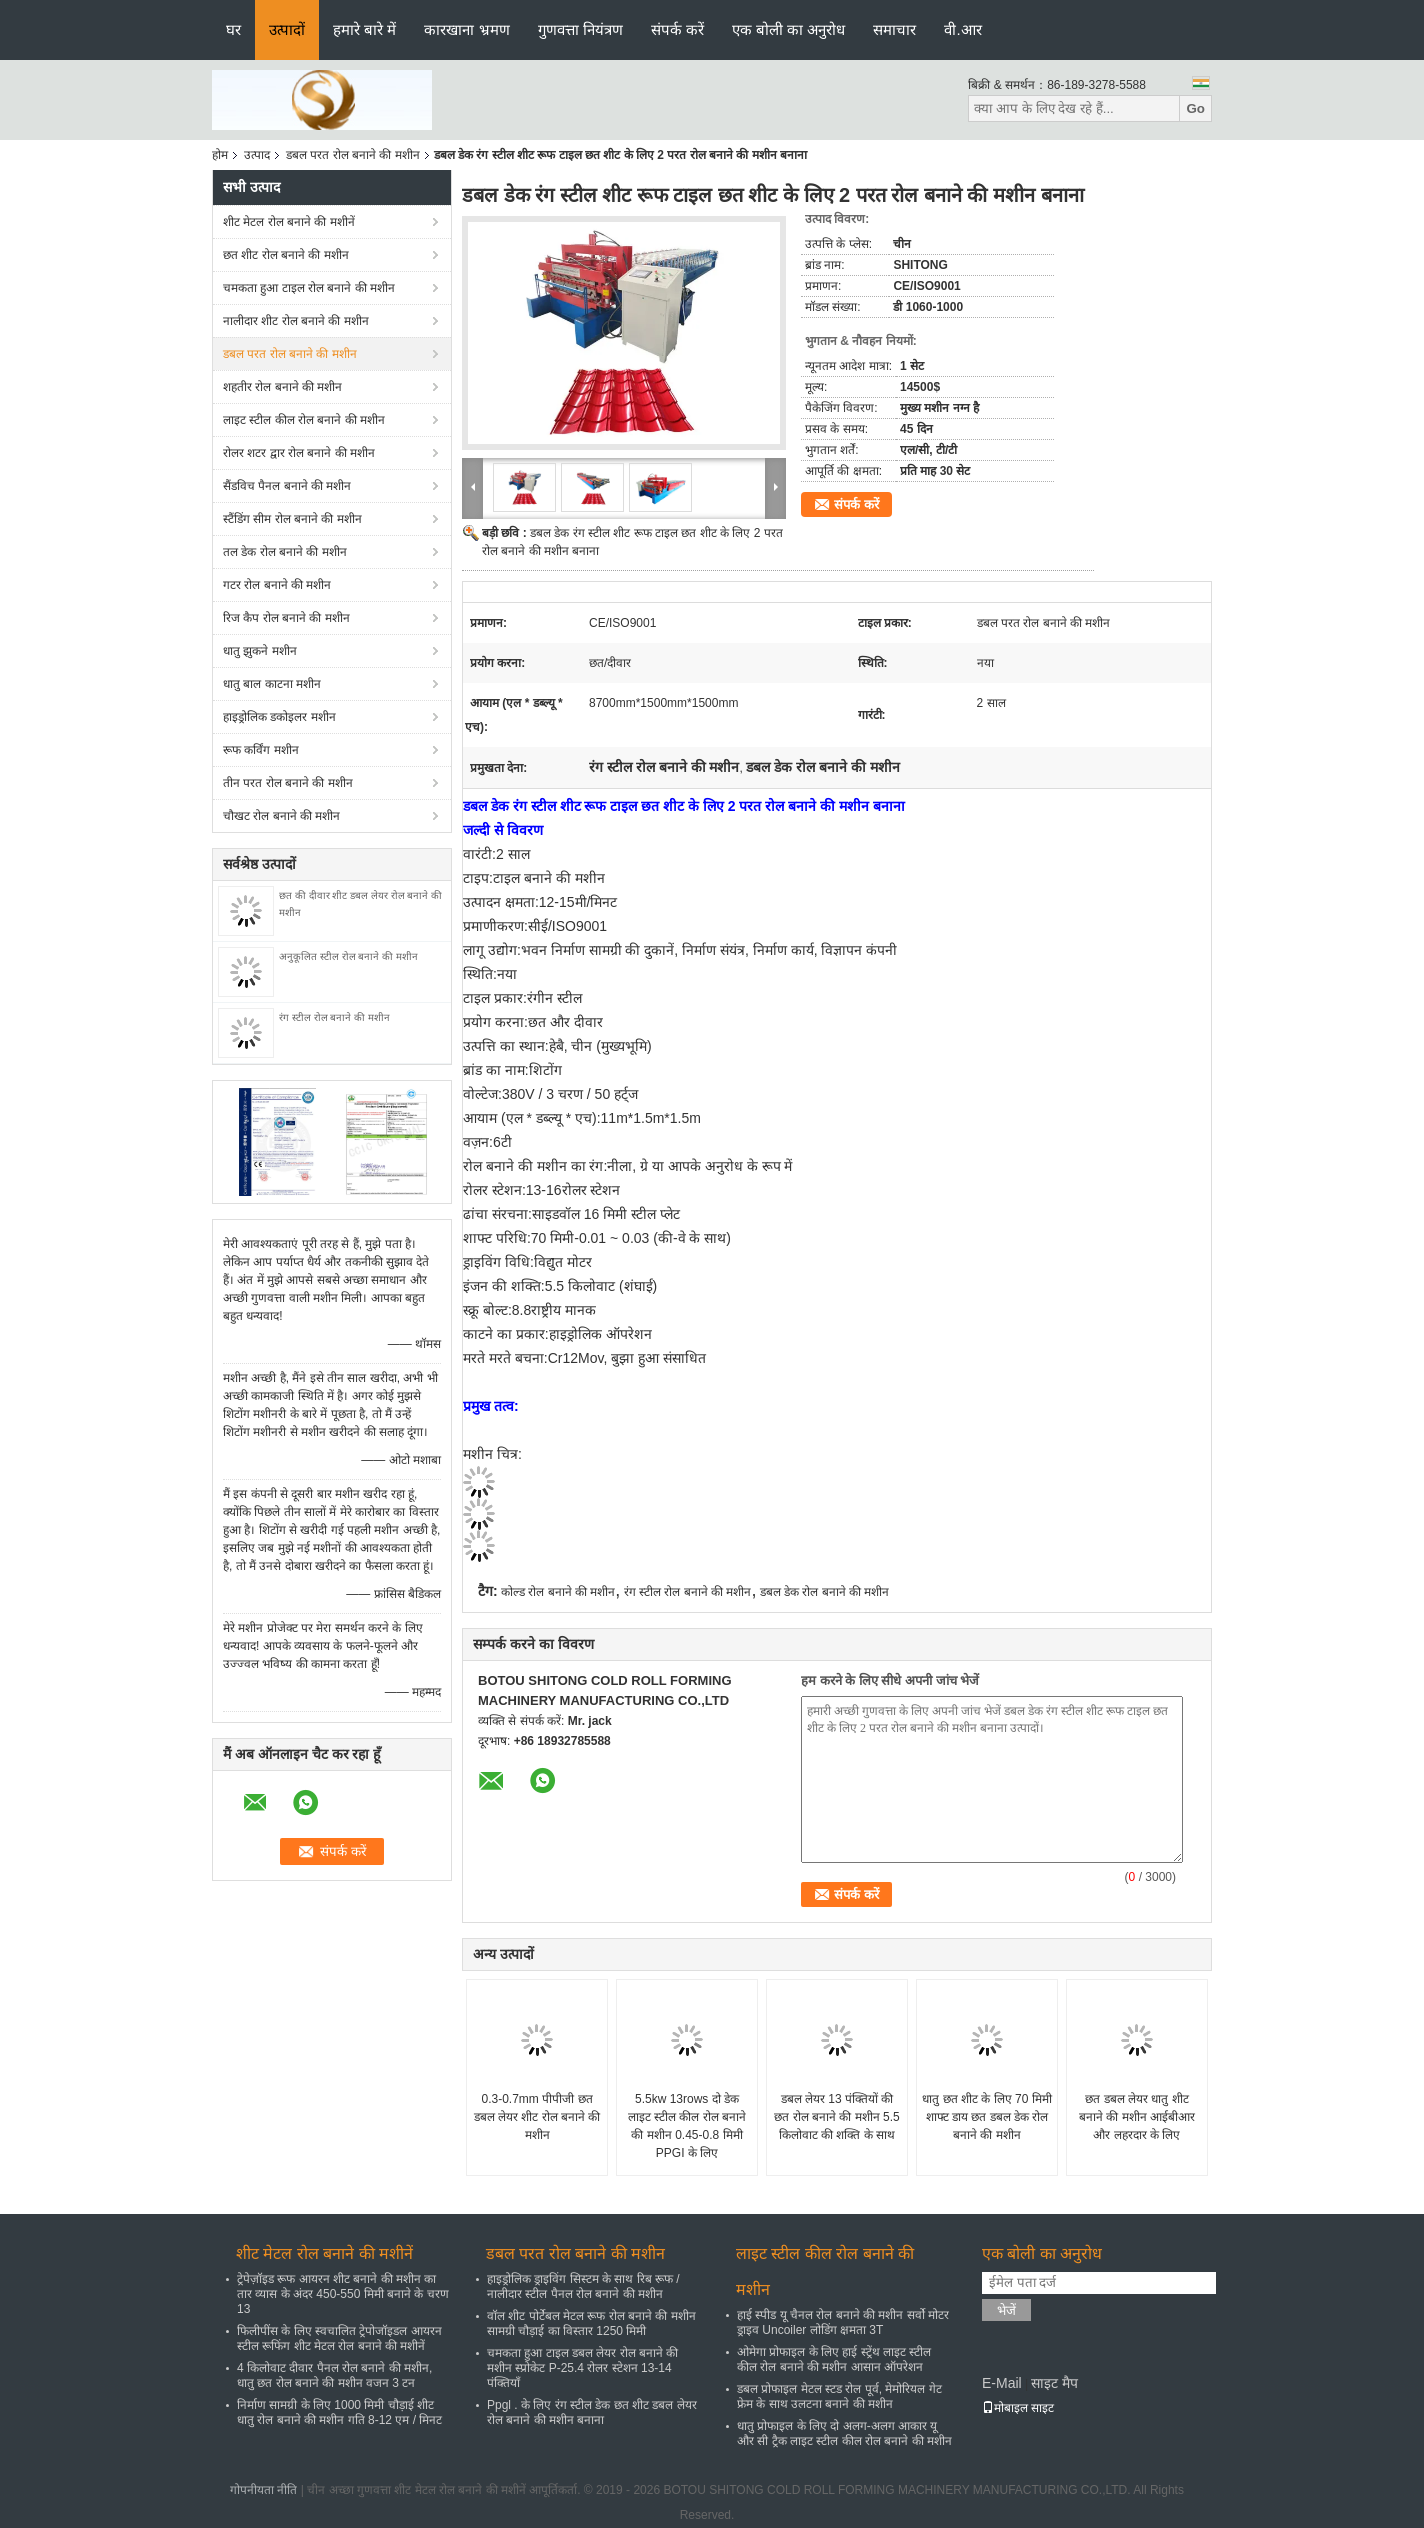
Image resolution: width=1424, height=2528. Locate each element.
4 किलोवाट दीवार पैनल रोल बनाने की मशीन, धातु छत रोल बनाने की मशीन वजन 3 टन (334, 2375)
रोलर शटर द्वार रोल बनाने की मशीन (299, 453)
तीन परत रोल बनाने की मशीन (288, 783)
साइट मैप (1054, 2383)
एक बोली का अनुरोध (789, 29)
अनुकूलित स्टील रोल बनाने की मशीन (348, 956)
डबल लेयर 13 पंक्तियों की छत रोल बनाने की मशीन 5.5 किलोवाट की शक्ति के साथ (836, 2117)
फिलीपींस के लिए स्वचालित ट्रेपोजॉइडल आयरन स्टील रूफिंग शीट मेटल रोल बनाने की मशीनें (339, 2338)
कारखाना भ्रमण (466, 29)
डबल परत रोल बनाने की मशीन (353, 155)
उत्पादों (287, 29)
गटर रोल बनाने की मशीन (277, 585)
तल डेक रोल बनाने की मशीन (285, 552)
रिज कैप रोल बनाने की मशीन (286, 618)
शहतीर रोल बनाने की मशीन (282, 387)
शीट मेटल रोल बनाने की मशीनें (289, 222)
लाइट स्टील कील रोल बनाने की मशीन (304, 420)
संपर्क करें (677, 29)
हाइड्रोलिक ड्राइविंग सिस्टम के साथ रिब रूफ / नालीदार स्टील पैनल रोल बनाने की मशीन (583, 2286)
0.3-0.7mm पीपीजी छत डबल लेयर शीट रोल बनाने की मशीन (537, 2117)
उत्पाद (257, 155)
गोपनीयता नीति (263, 2490)
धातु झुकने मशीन (260, 651)
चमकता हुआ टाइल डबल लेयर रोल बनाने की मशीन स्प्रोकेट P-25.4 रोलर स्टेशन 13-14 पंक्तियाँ (582, 2368)
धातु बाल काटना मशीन (272, 684)
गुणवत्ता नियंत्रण (580, 29)
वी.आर (962, 29)
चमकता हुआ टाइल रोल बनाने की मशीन (309, 288)
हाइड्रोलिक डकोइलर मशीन (279, 717)
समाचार (894, 29)
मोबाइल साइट (1018, 2408)
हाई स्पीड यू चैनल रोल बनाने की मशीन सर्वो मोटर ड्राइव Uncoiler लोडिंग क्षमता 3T (843, 2322)
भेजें (1006, 2310)
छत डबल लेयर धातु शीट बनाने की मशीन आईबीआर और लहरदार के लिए (1137, 2117)
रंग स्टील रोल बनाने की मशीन (334, 1017)
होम (220, 155)
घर (233, 29)
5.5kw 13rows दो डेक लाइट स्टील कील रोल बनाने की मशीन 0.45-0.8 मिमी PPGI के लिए (687, 2126)
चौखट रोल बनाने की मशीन (281, 816)
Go (1195, 108)
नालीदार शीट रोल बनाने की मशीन (296, 321)
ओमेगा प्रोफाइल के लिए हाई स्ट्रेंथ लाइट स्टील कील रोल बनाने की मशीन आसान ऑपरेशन (834, 2359)
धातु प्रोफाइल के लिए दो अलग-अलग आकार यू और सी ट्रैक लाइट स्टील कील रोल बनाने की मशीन (844, 2433)
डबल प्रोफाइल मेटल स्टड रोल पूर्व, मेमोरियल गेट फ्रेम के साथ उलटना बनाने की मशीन (839, 2396)
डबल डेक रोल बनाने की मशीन (825, 1592)
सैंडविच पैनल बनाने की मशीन (287, 486)
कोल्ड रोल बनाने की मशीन (558, 1592)
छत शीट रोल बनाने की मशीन (286, 255)
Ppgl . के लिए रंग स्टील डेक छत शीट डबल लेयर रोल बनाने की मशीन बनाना (592, 2412)
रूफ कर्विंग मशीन (261, 750)
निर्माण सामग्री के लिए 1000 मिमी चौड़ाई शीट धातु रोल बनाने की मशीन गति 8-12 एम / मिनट (339, 2412)
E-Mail (1002, 2383)
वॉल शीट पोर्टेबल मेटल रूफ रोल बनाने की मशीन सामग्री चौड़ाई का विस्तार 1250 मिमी (591, 2323)
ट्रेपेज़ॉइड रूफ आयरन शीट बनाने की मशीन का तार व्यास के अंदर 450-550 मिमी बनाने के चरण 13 (343, 2294)
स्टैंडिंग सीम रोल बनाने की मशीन (292, 519)
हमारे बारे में (364, 29)
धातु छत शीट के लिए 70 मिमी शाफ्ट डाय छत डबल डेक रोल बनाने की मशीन (986, 2117)
